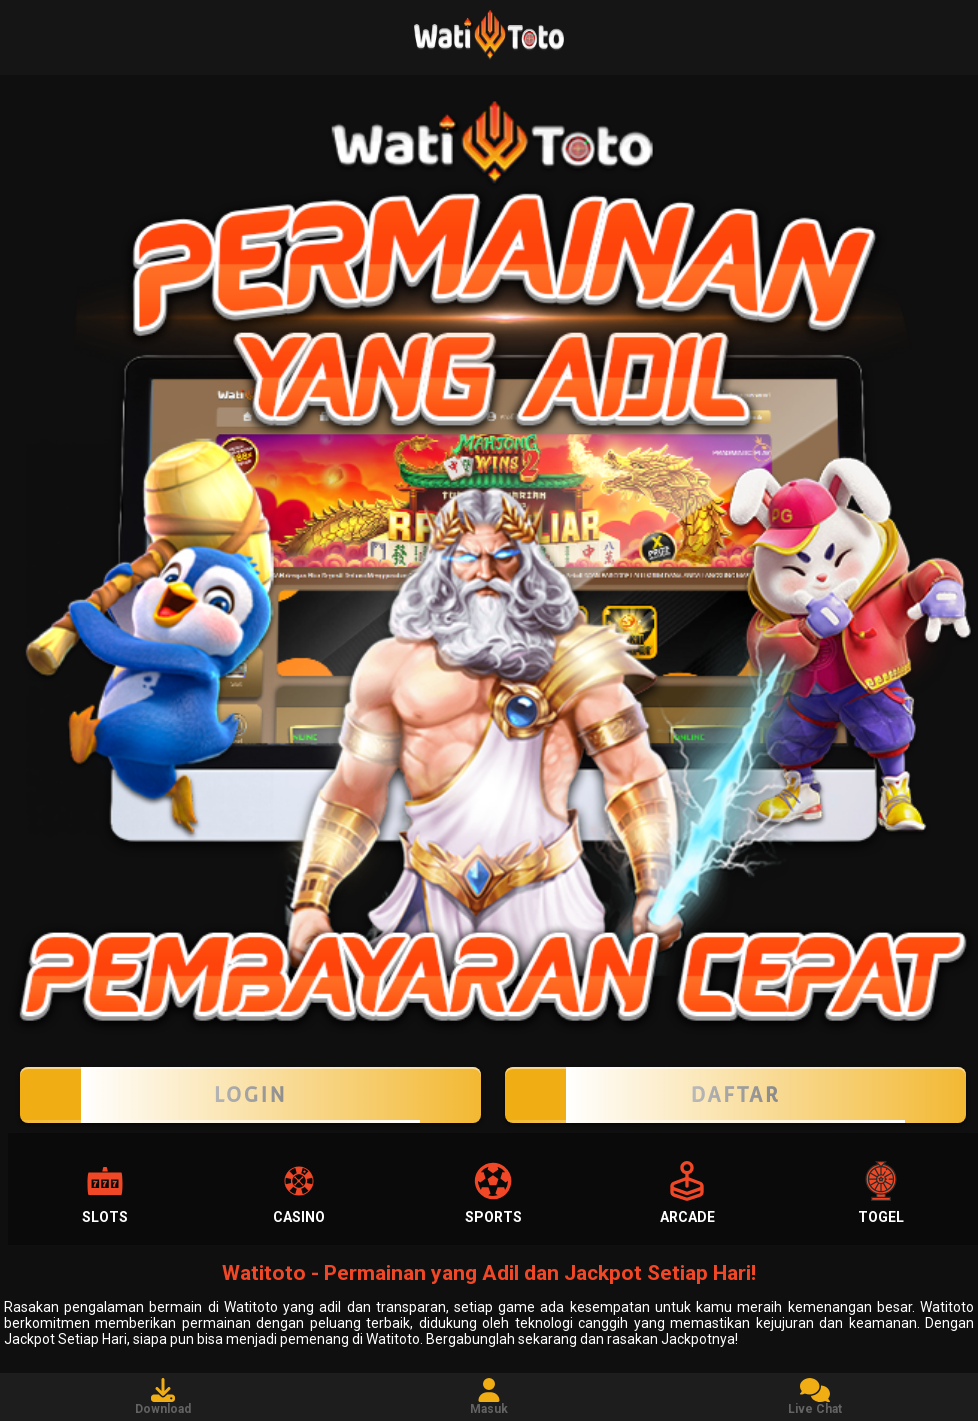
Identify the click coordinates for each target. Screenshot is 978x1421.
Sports (493, 1193)
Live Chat (815, 1397)
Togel (881, 1193)
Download (163, 1397)
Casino (299, 1193)
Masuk (489, 1397)
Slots (105, 1193)
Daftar (735, 1095)
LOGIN (250, 1095)
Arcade (687, 1193)
